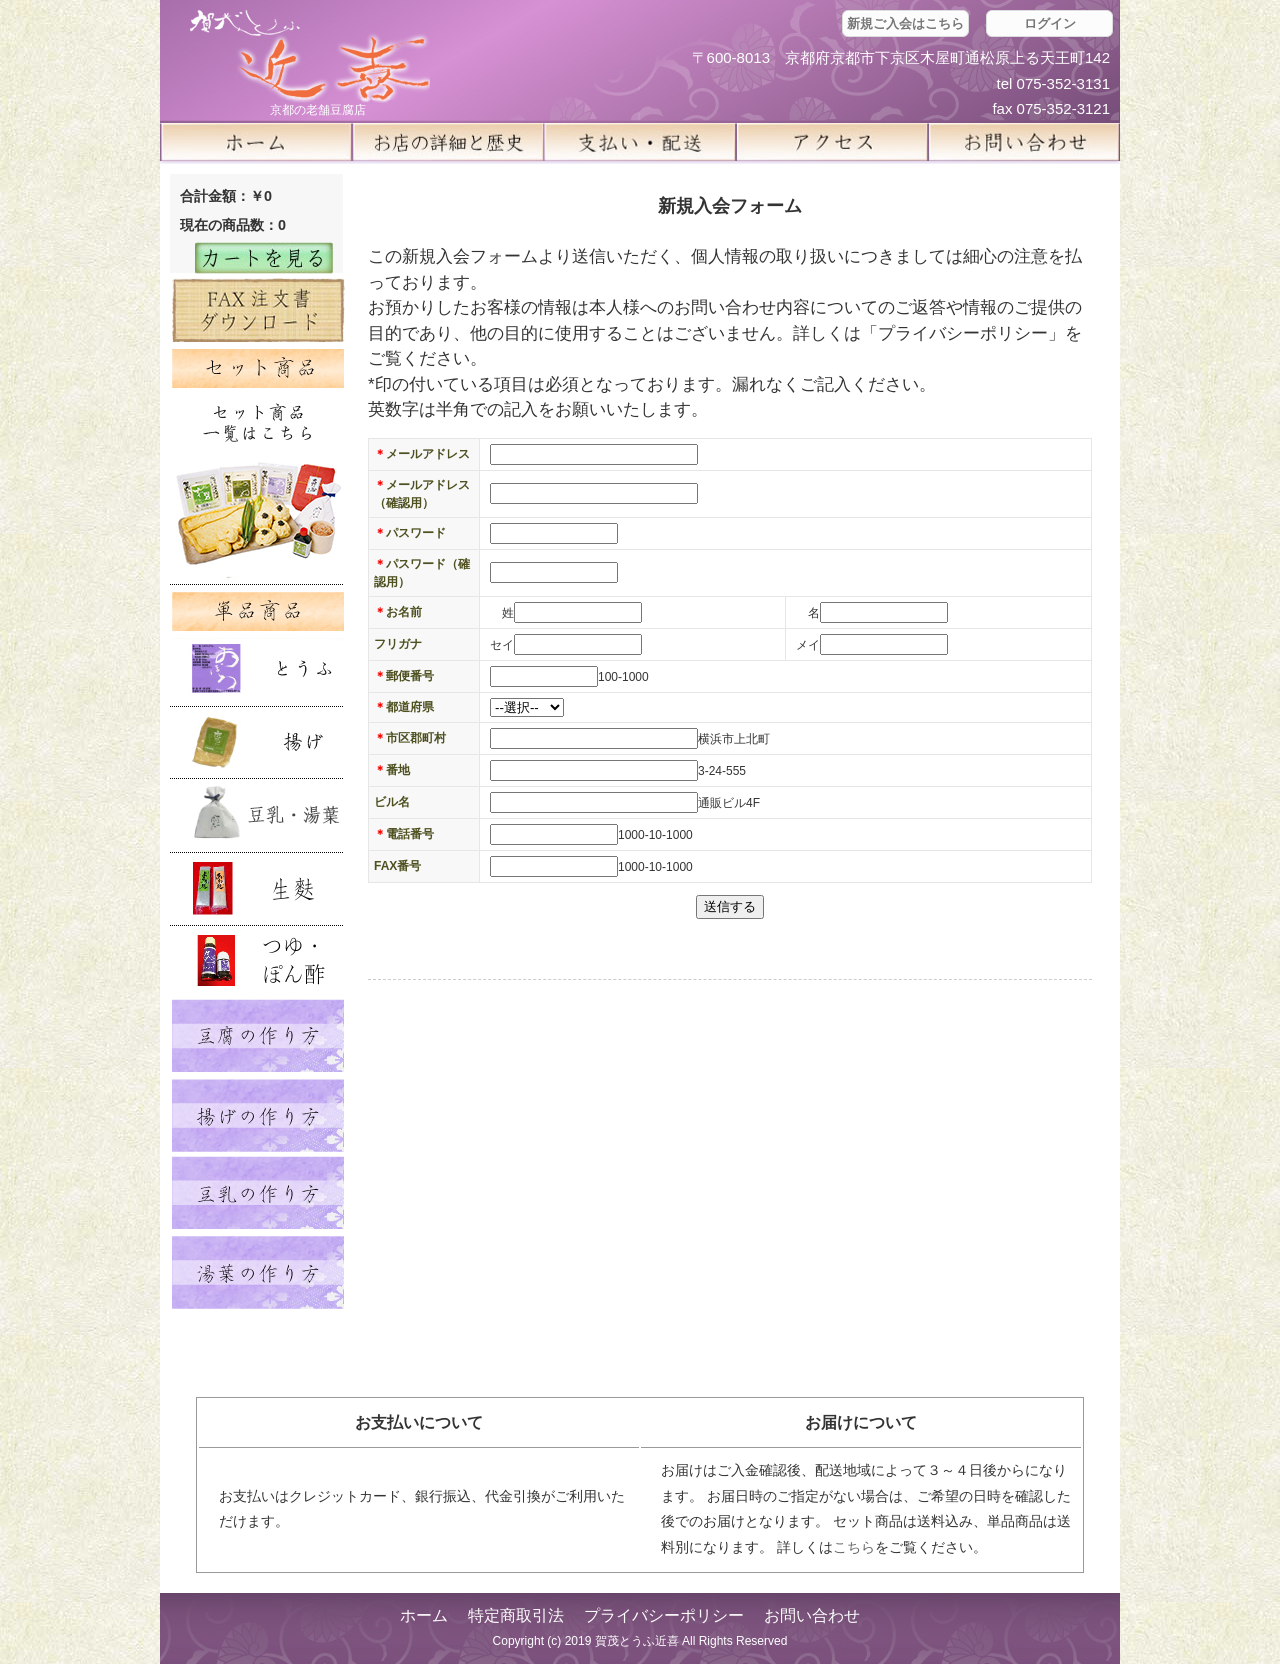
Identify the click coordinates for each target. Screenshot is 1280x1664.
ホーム (256, 142)
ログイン (1050, 23)
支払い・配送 (640, 142)
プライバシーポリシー (664, 1615)
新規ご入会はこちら (905, 23)
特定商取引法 (516, 1615)
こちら (854, 1547)
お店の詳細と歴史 (448, 142)
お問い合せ (1024, 142)
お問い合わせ (812, 1615)
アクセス (832, 142)
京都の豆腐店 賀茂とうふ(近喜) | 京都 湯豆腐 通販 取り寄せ (310, 56)
